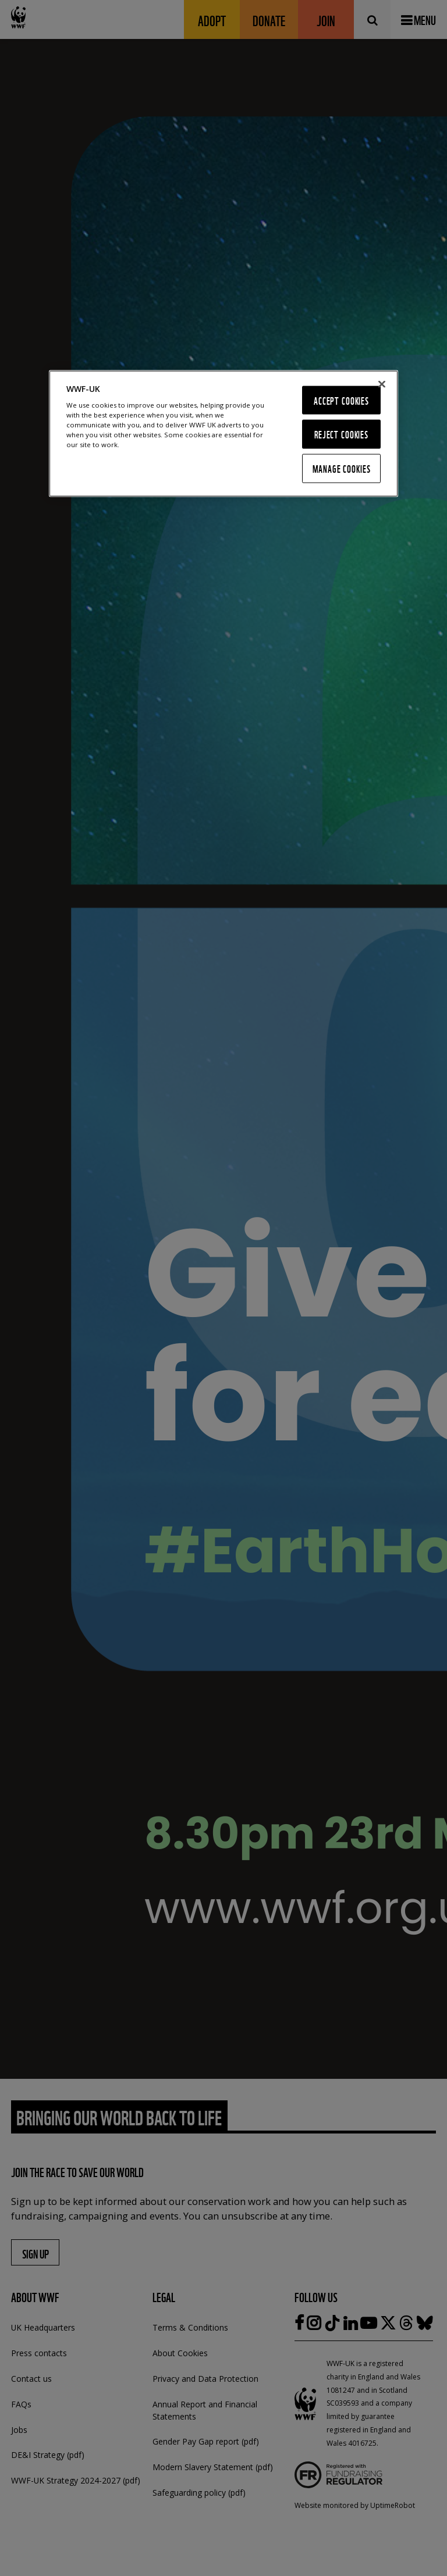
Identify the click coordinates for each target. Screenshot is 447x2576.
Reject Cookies (341, 434)
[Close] (382, 384)
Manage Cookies (342, 468)
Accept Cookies (341, 399)
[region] (223, 433)
